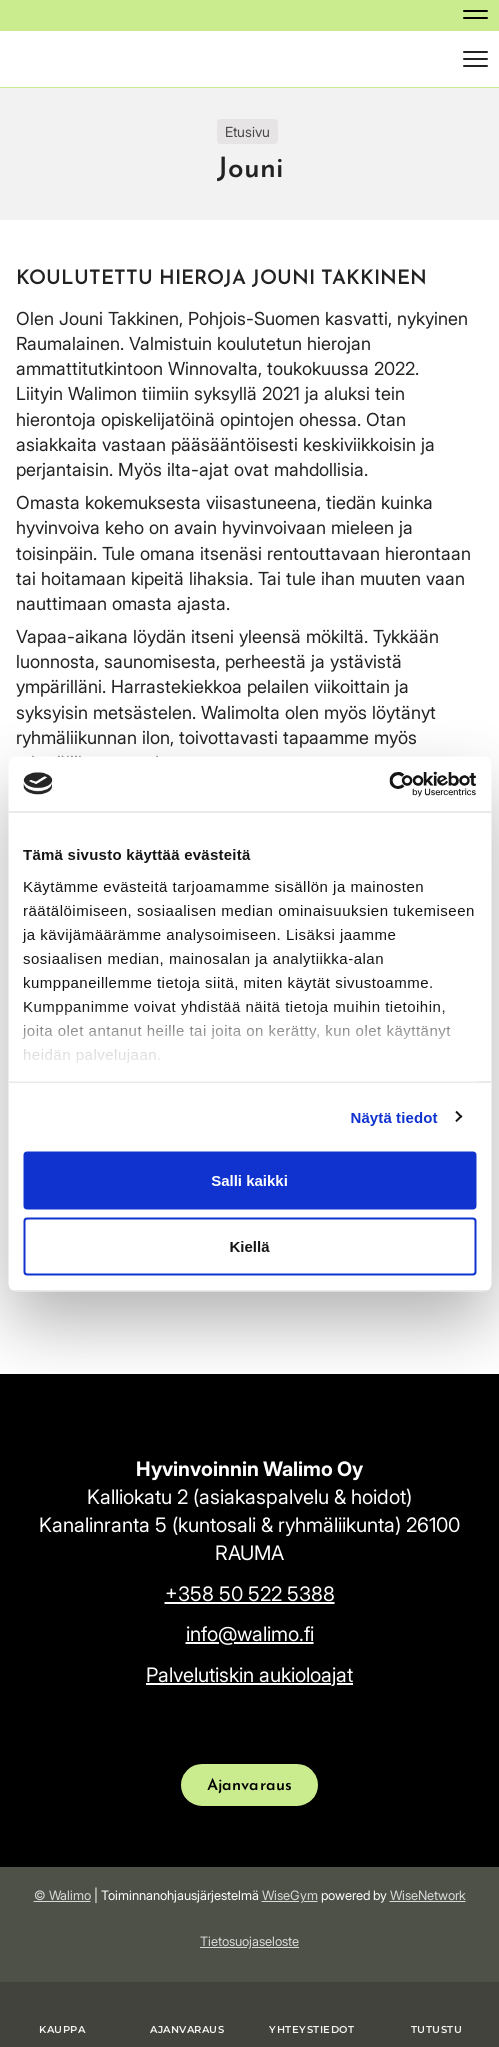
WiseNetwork (428, 1895)
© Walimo (62, 1895)
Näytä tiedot (394, 1116)
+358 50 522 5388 (250, 1594)
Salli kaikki (249, 1180)
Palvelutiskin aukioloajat (249, 1675)
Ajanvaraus (250, 1786)
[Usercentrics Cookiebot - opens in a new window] (388, 784)
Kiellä (249, 1245)
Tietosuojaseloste (249, 1941)
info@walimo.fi (250, 1634)
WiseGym (290, 1895)
